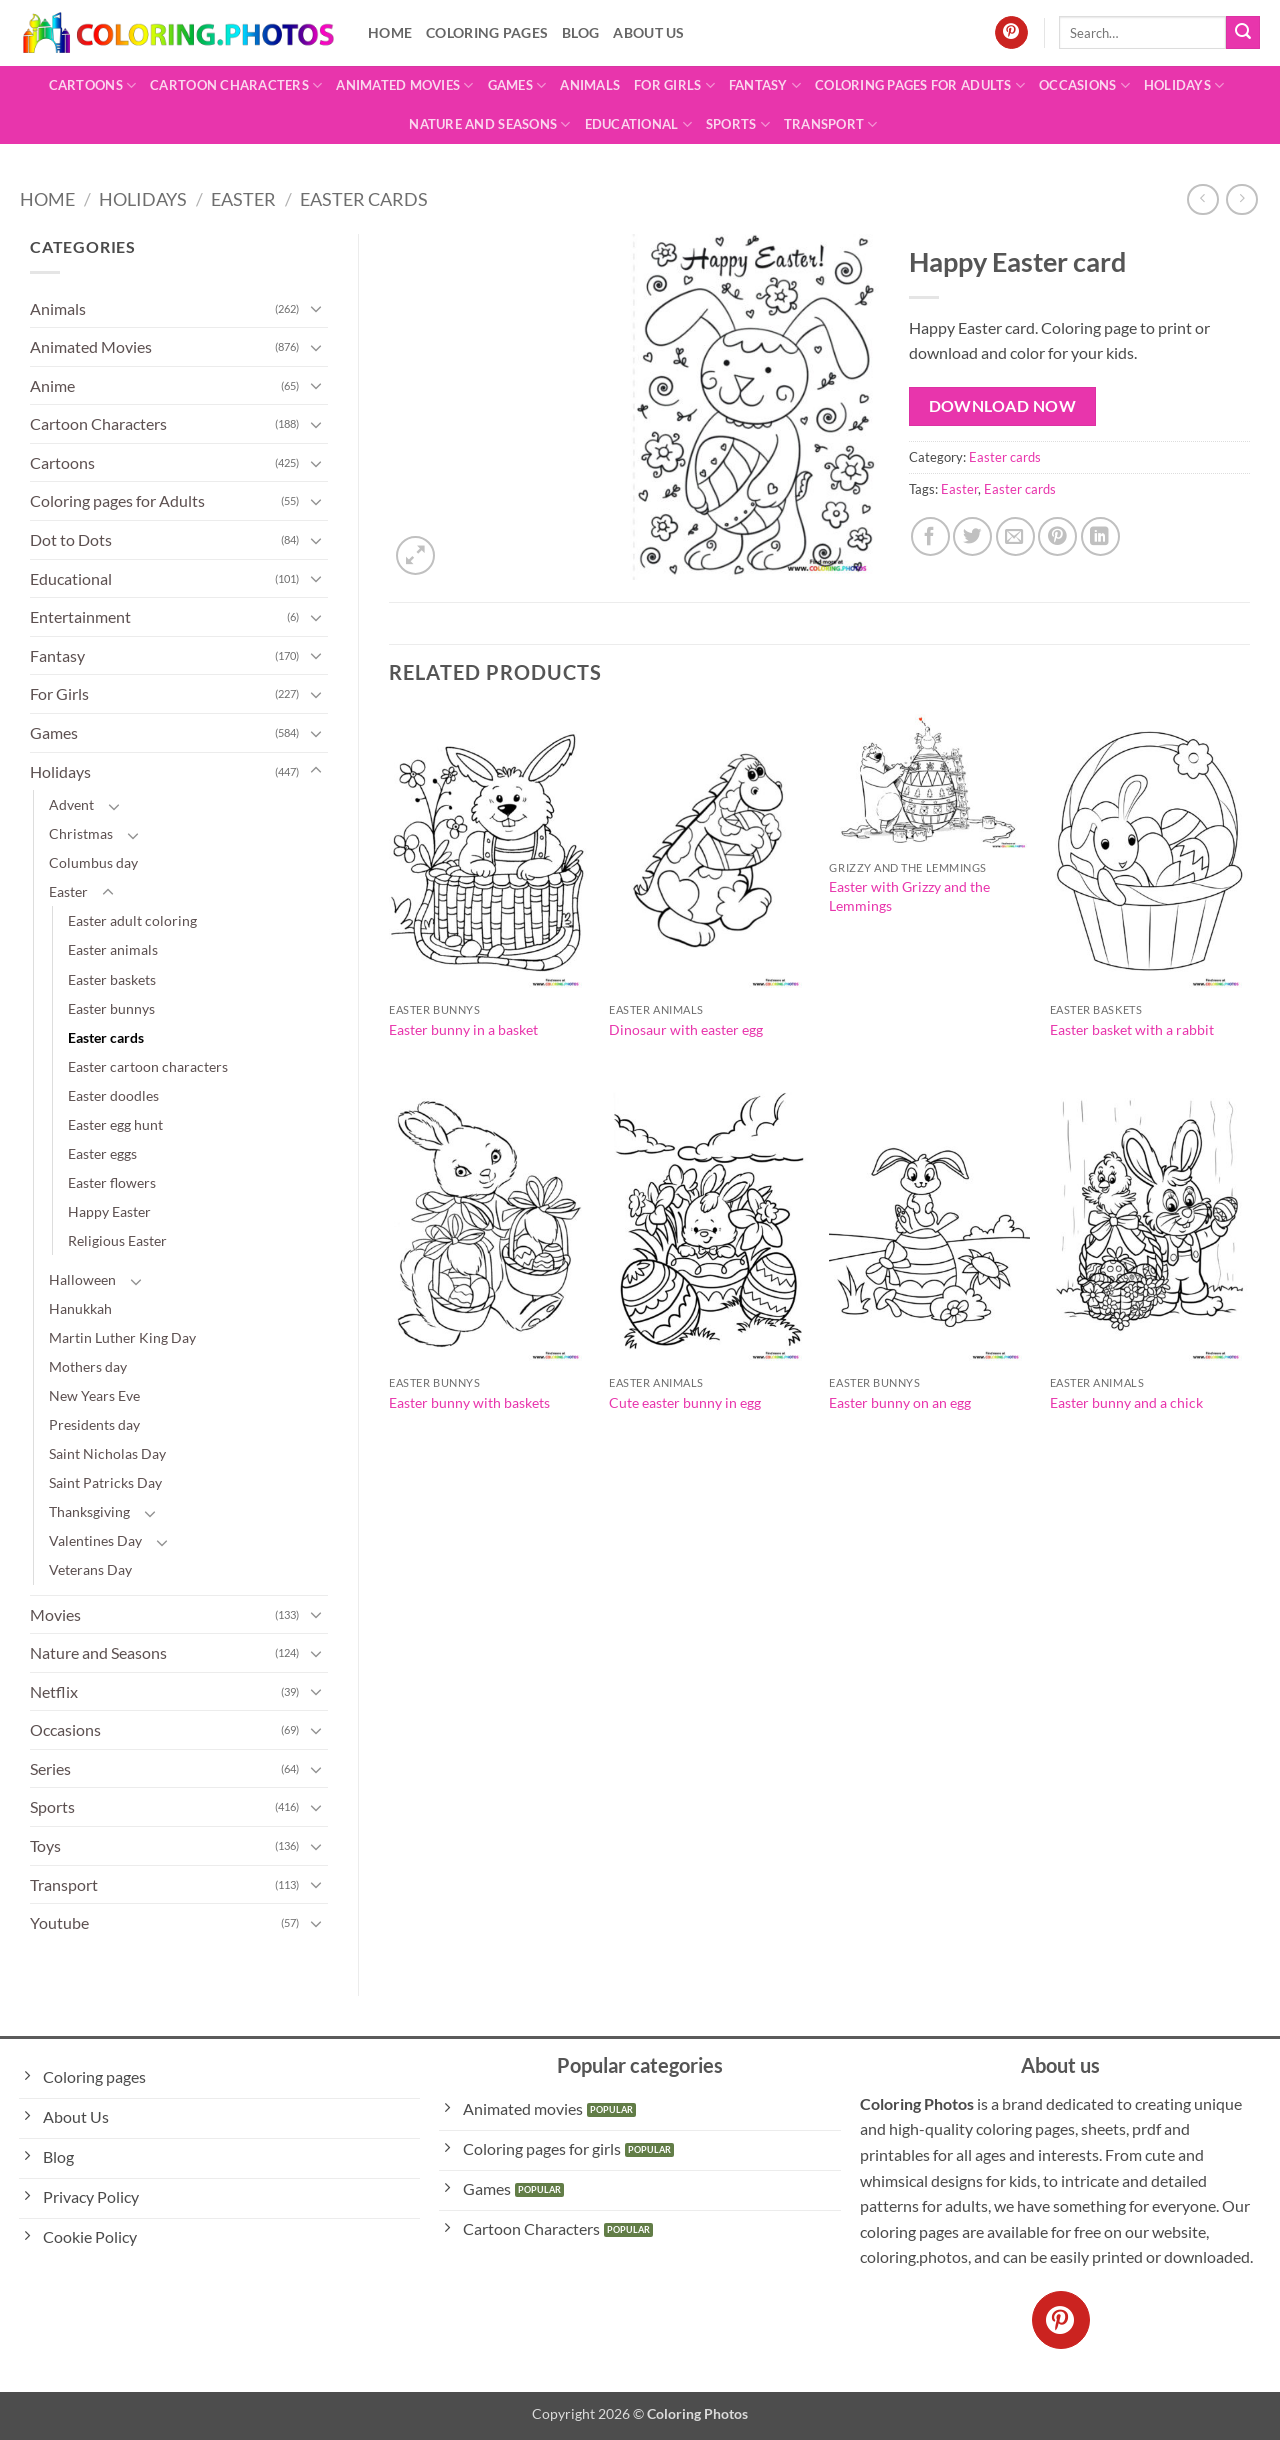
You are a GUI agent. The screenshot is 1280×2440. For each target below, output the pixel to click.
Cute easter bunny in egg (685, 1402)
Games (517, 85)
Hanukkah (80, 1308)
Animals (590, 85)
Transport (831, 124)
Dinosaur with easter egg (686, 1029)
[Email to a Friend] (1015, 536)
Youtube (59, 1922)
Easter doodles (113, 1095)
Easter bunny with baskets (469, 1402)
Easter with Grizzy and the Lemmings (909, 896)
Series (50, 1768)
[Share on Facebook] (930, 536)
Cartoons (93, 85)
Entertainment (80, 616)
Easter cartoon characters (148, 1066)
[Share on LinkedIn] (1100, 536)
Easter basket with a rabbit (1132, 1029)
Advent (71, 804)
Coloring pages (487, 32)
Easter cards (364, 199)
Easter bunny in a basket (463, 1029)
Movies (55, 1614)
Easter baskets (112, 979)
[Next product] (1202, 199)
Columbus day (93, 862)
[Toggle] (316, 308)
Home (390, 32)
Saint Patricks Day (105, 1482)
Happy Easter (109, 1211)
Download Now (1003, 406)
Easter (243, 199)
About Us (648, 32)
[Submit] (1243, 33)
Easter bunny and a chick (1126, 1402)
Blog (580, 32)
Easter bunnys (111, 1008)
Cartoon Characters (236, 85)
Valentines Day (95, 1540)
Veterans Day (90, 1569)
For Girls (674, 85)
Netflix (54, 1691)
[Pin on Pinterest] (1057, 536)
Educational (638, 124)
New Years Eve (94, 1395)
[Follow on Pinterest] (1011, 33)
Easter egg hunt (115, 1124)
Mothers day (88, 1366)
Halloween (82, 1279)
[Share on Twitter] (972, 536)
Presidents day (94, 1424)
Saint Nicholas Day (107, 1453)
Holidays (1184, 85)
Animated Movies (404, 85)
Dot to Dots (71, 539)
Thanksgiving (89, 1511)
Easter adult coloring (132, 920)
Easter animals (113, 949)
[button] (415, 555)
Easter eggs (102, 1153)
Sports (738, 124)
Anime (52, 385)
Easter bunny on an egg (900, 1402)
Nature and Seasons (489, 124)
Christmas (81, 833)
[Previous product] (1241, 199)
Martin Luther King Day (122, 1337)
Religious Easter (117, 1240)
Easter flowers (112, 1182)
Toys (45, 1845)
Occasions (1084, 85)
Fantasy (765, 85)
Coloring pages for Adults (920, 85)
